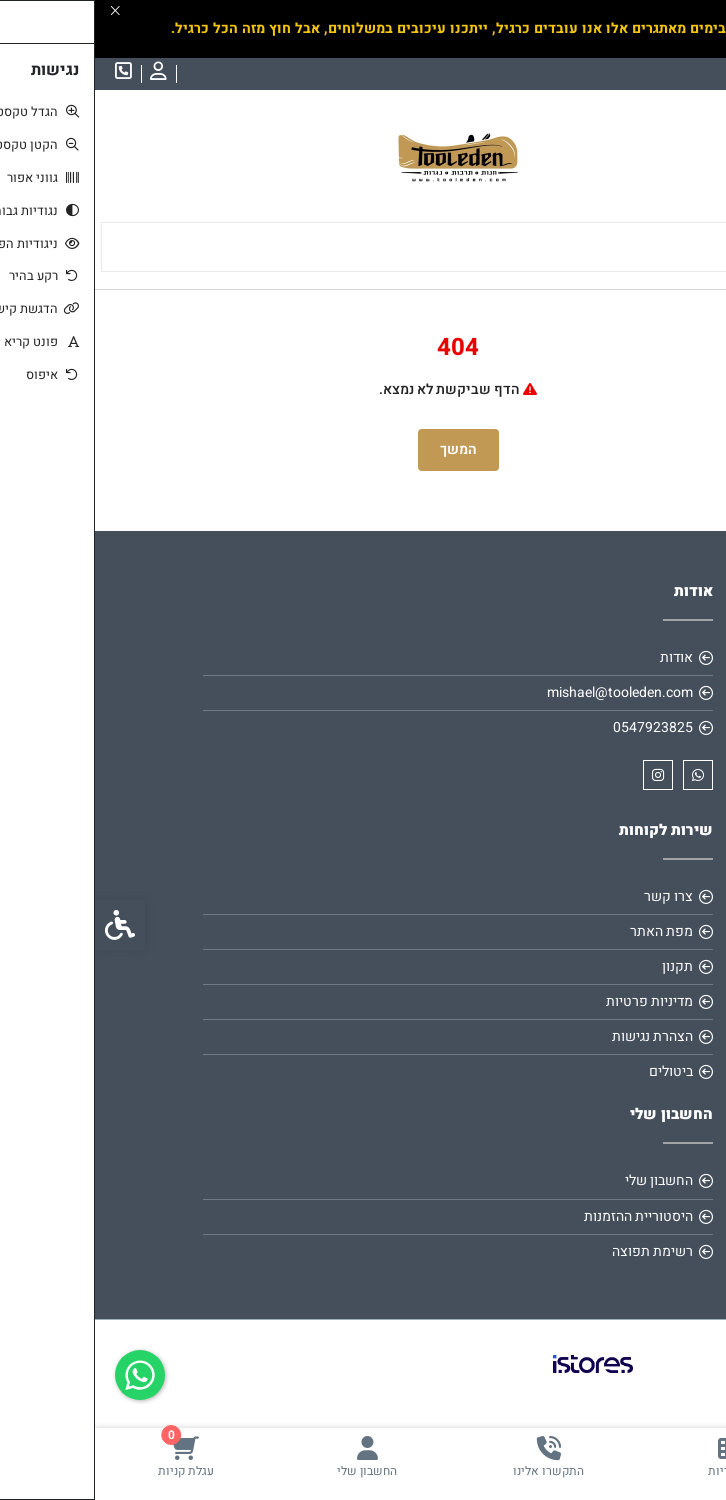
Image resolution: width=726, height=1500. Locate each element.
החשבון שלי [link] (564, 1180)
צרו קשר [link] (573, 896)
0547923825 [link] (558, 727)
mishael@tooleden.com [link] (525, 692)
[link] (636, 1456)
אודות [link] (581, 657)
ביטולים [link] (576, 1071)
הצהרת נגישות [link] (557, 1036)
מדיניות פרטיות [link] (554, 1001)
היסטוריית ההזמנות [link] (543, 1216)
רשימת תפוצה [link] (557, 1251)
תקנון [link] (582, 966)
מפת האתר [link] (566, 931)
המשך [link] (363, 449)
